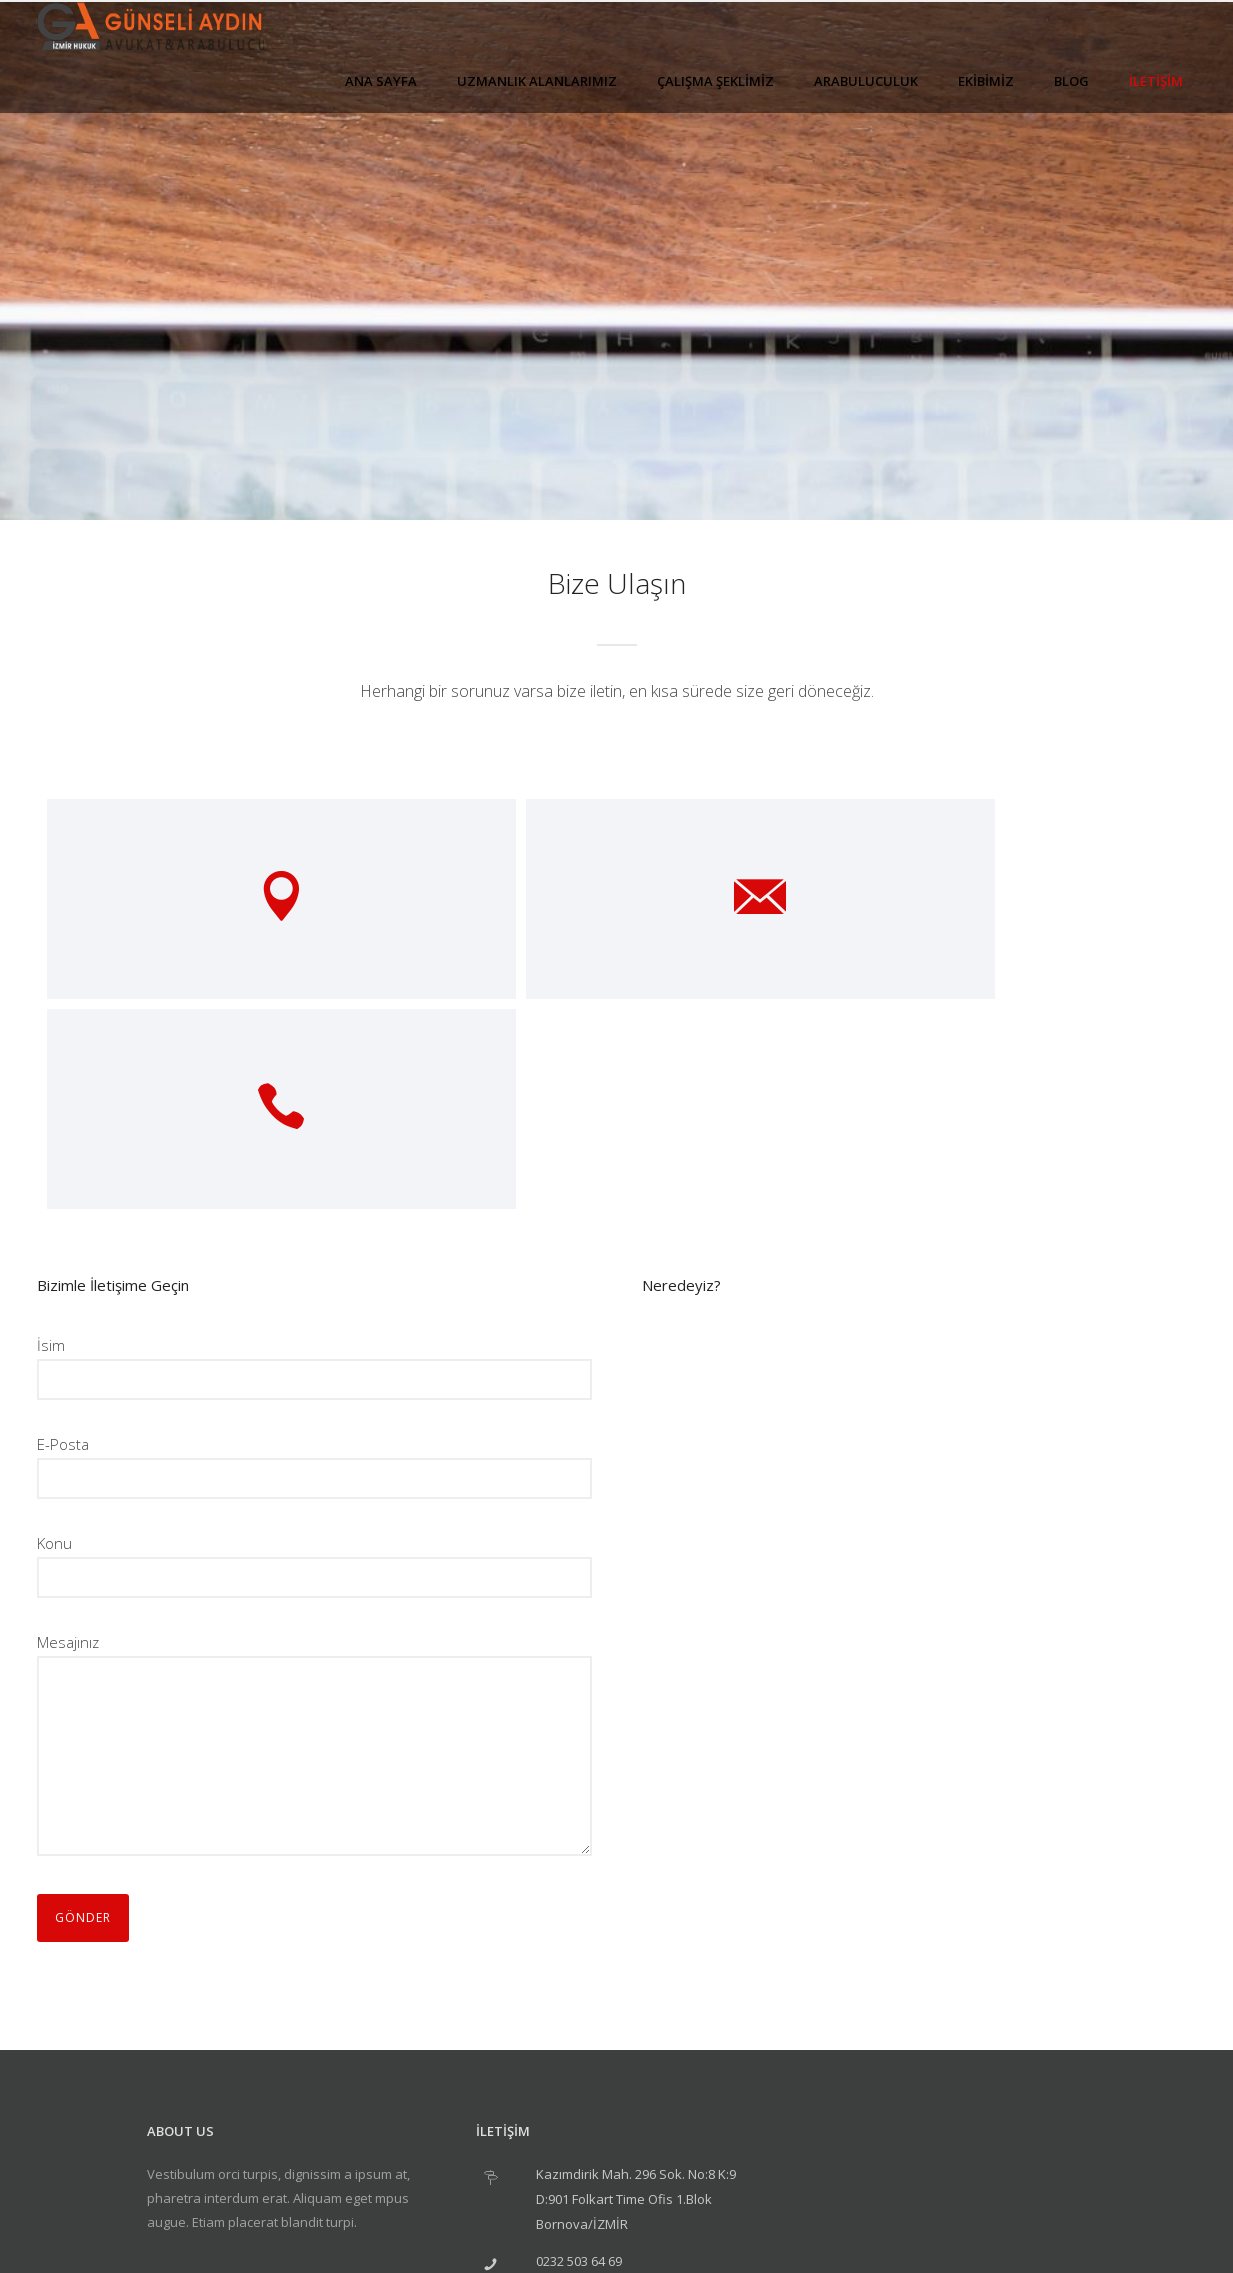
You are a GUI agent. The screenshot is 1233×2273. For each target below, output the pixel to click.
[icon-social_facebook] (229, 2086)
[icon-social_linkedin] (284, 2086)
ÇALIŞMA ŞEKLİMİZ (715, 81)
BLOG (1071, 81)
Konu (314, 1355)
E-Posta (314, 1256)
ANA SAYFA (381, 81)
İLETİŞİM (1156, 81)
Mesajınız (314, 1538)
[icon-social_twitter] (334, 2086)
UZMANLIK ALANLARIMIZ (537, 81)
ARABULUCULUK (866, 81)
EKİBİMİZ (986, 81)
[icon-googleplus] (174, 2086)
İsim (314, 1157)
